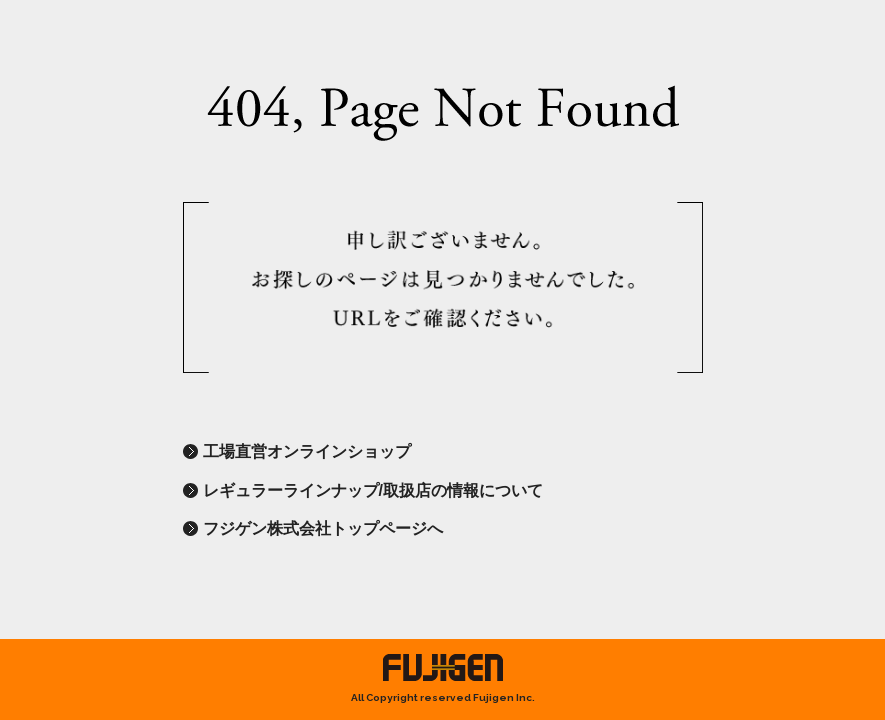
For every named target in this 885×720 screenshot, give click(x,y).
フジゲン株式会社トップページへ (323, 528)
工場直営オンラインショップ (307, 451)
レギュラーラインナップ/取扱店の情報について (373, 490)
